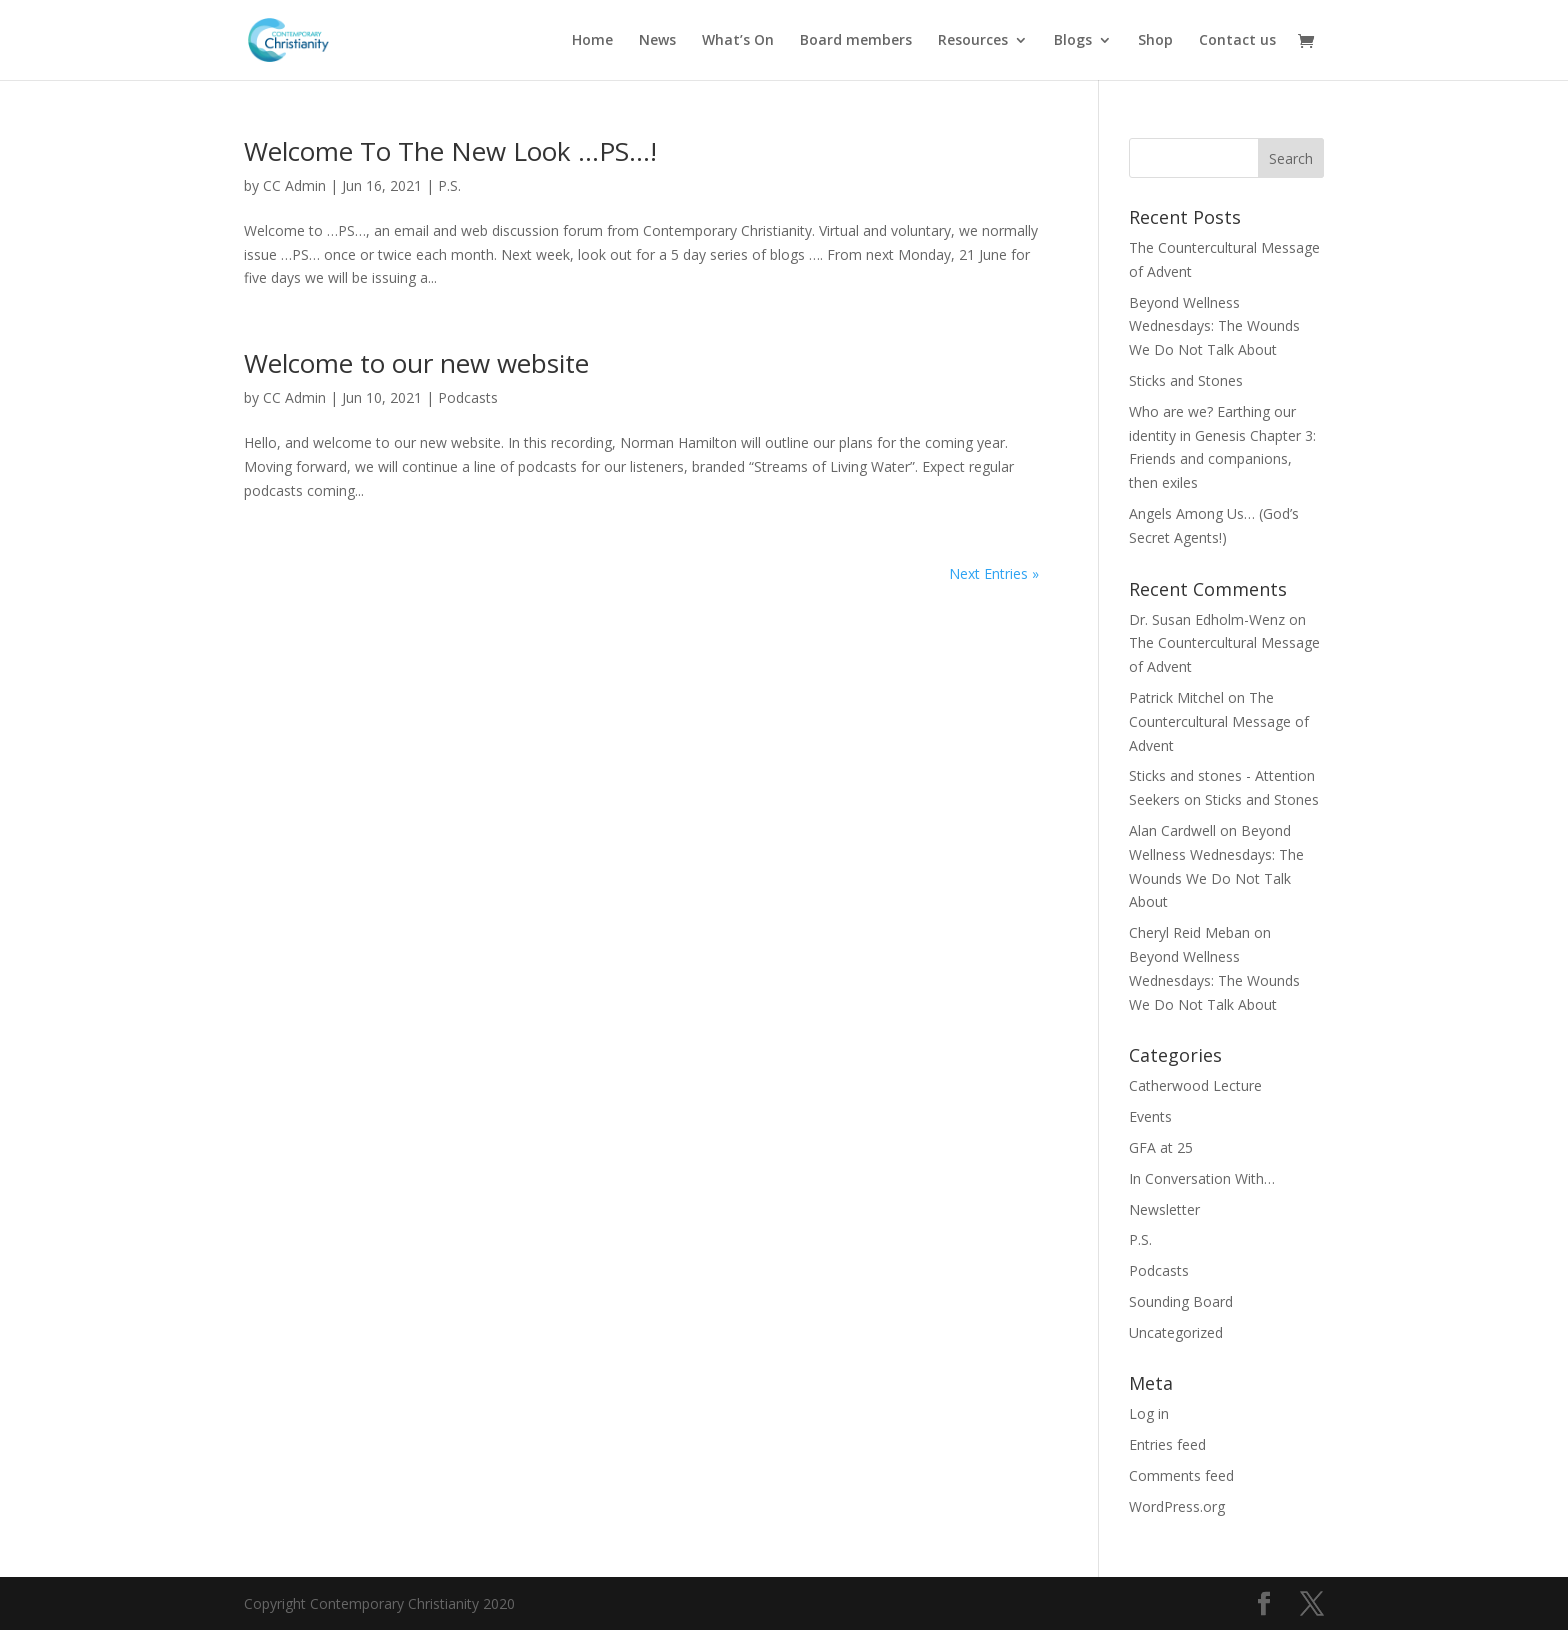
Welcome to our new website (416, 363)
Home (592, 41)
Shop (1155, 41)
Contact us (1237, 41)
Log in (1149, 1413)
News (657, 41)
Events (1150, 1116)
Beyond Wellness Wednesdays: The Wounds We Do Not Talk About (1214, 326)
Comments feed (1181, 1475)
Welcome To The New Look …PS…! (450, 151)
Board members (856, 41)
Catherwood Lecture (1195, 1085)
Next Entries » (994, 573)
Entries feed (1167, 1444)
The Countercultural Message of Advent (1219, 721)
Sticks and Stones (1186, 380)
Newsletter (1164, 1209)
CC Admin (294, 185)
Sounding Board (1181, 1301)
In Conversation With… (1202, 1178)
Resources (973, 41)
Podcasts (468, 397)
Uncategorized (1176, 1332)
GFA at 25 (1161, 1147)
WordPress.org (1177, 1506)
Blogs (1073, 41)
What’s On (738, 41)
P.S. (449, 185)
